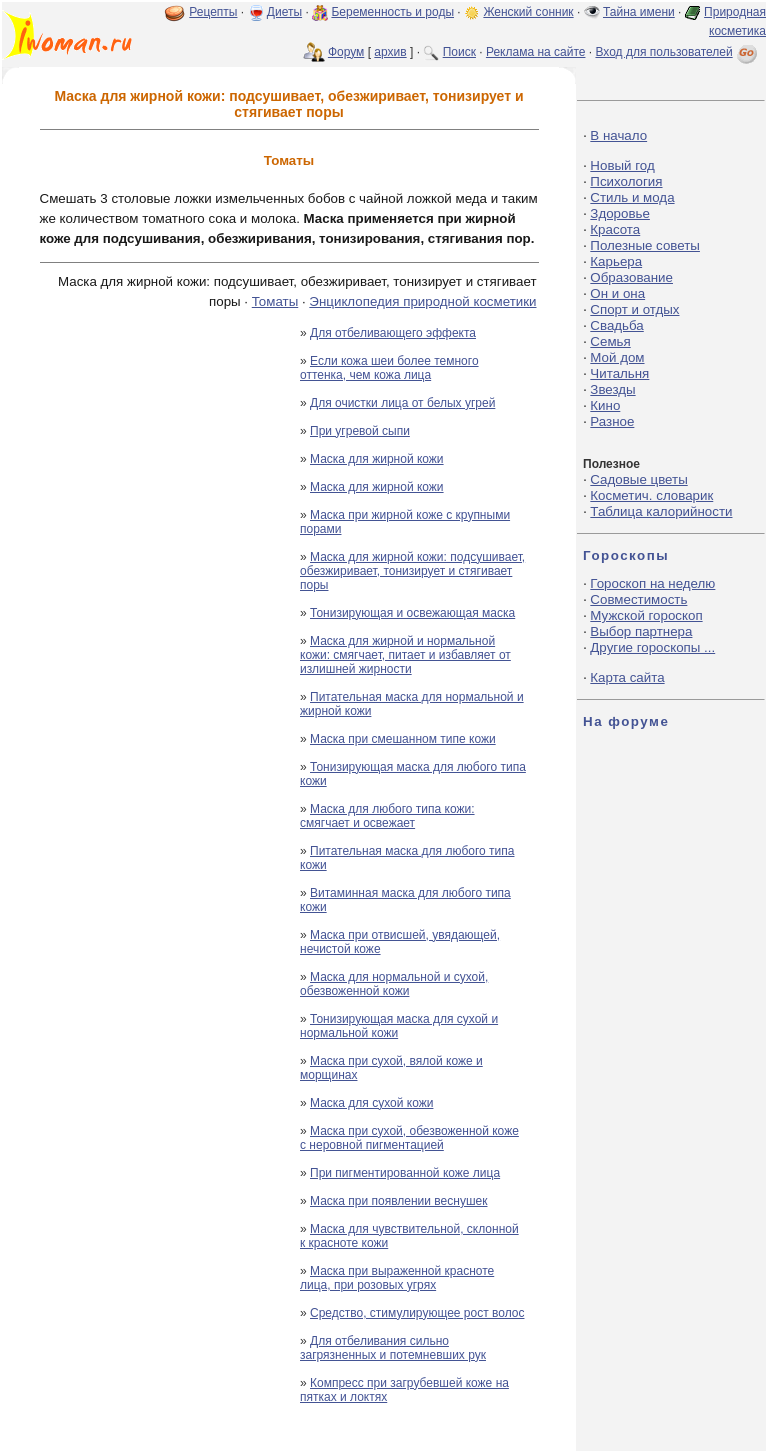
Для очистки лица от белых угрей (402, 403)
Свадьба (616, 325)
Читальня (619, 373)
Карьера (616, 261)
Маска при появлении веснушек (398, 1201)
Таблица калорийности (661, 511)
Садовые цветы (638, 479)
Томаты (275, 301)
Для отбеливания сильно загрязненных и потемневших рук (393, 1348)
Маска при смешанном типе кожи (403, 739)
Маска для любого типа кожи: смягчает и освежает (387, 816)
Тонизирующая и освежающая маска (412, 613)
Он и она (617, 293)
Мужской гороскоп (646, 615)
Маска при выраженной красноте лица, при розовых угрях (397, 1278)
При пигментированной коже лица (405, 1173)
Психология (626, 181)
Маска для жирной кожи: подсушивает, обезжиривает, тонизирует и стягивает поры (412, 571)
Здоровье (620, 213)
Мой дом (617, 357)
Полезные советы (645, 245)
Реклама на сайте (536, 52)
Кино (605, 405)
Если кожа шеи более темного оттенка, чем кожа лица (389, 368)
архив (390, 52)
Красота (615, 229)
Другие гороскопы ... (652, 647)
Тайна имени (639, 12)
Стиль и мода (632, 197)
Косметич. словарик (651, 495)
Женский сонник (528, 12)
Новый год (622, 165)
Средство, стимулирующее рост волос (417, 1313)
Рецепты (213, 12)
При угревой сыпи (360, 431)
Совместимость (638, 599)
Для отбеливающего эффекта (393, 333)
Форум (346, 52)
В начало (618, 135)
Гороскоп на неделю (652, 583)
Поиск (459, 52)
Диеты (284, 12)
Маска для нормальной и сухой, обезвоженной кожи (394, 984)
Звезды (612, 389)
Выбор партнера (641, 631)
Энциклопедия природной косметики (422, 301)
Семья (610, 341)
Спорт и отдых (634, 309)
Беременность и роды (392, 12)
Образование (631, 277)
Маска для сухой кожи (371, 1103)
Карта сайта (627, 677)
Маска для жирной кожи (377, 459)
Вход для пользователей (678, 52)
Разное (612, 421)
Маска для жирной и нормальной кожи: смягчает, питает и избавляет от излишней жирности (405, 655)
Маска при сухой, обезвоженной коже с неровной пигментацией (409, 1138)
